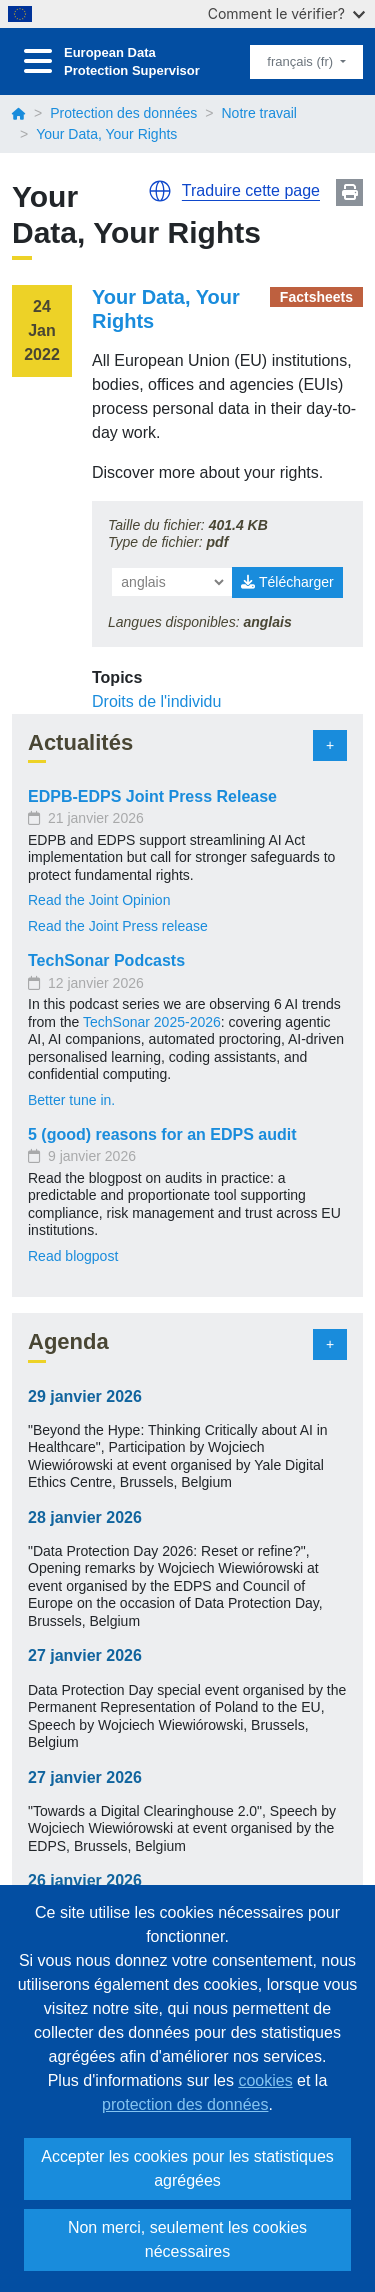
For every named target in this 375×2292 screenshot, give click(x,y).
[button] (160, 191)
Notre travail (258, 113)
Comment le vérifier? (286, 13)
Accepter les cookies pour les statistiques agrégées (187, 2168)
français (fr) (301, 61)
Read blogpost (73, 1256)
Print (349, 192)
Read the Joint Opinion (99, 900)
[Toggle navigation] (38, 61)
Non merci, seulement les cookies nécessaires (187, 2239)
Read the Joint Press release (118, 926)
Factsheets (316, 297)
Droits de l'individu (156, 701)
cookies (265, 2080)
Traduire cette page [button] (251, 190)
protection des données (185, 2104)
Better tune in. (71, 1100)
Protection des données (123, 113)
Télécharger (287, 582)
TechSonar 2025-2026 (152, 1022)
